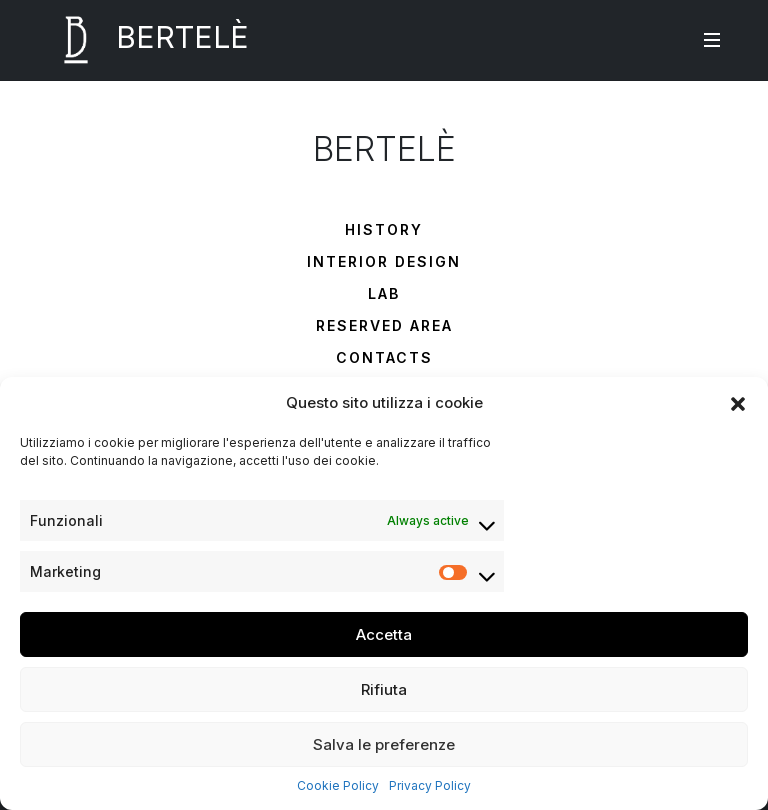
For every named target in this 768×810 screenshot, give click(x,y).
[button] (738, 403)
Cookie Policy (338, 785)
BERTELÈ (142, 40)
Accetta (384, 634)
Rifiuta (384, 689)
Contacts (384, 357)
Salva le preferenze (384, 744)
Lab (384, 293)
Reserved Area (384, 325)
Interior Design (384, 261)
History (384, 229)
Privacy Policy (430, 785)
